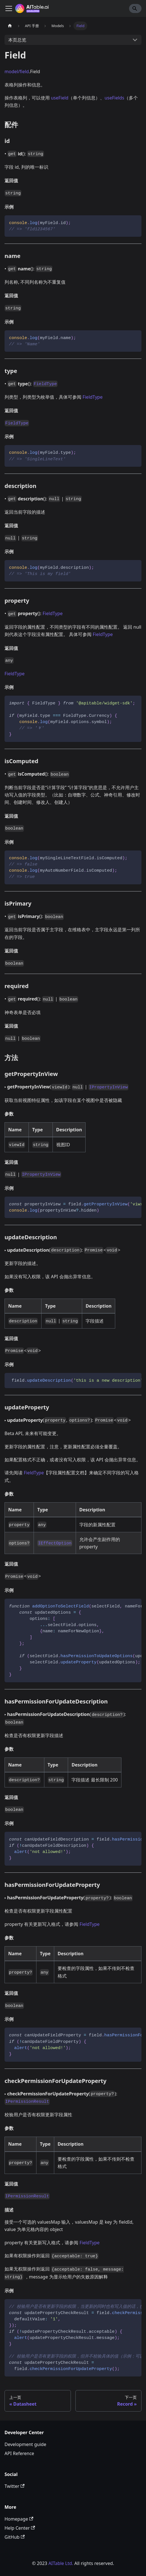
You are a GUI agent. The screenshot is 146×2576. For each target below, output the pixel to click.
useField (59, 98)
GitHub (15, 2537)
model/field (17, 71)
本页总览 (17, 40)
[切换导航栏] (9, 8)
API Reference (19, 2453)
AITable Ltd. (60, 2563)
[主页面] (10, 25)
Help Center (20, 2528)
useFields (114, 98)
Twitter (15, 2486)
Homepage (19, 2519)
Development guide (25, 2444)
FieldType (92, 397)
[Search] (135, 8)
